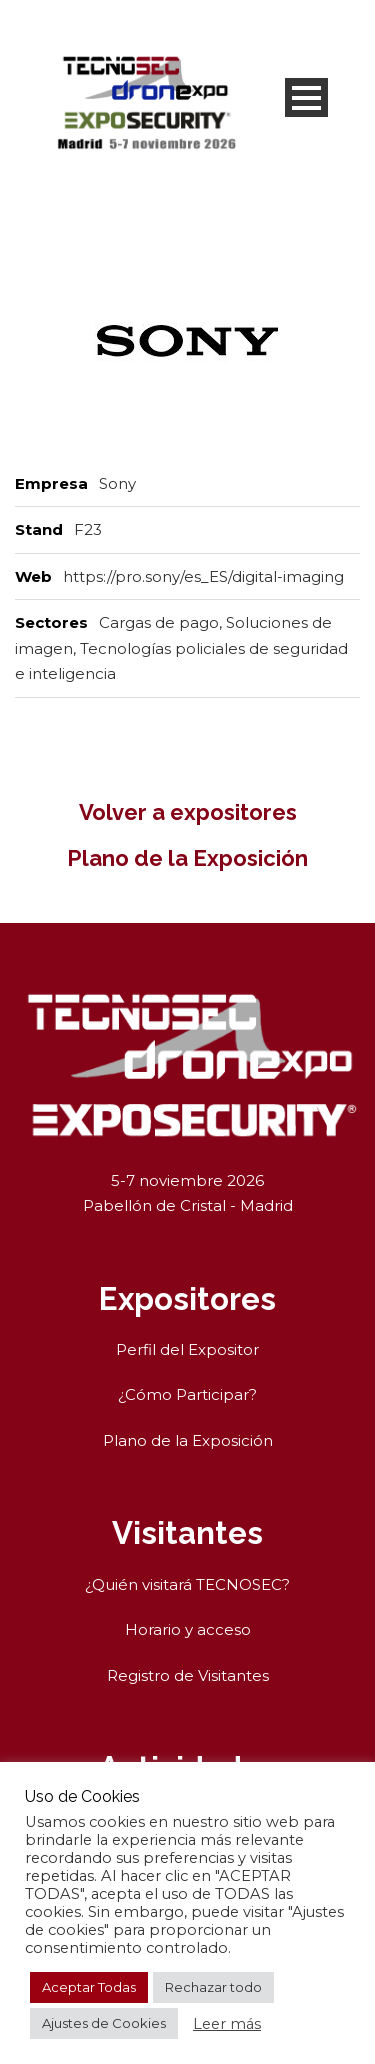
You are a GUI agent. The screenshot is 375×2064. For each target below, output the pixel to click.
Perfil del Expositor (187, 1349)
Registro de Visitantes (188, 1675)
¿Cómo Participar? (187, 1394)
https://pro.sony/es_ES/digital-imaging (203, 576)
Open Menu (306, 97)
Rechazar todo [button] (213, 1987)
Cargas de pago (159, 622)
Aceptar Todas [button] (89, 1987)
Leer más (227, 2024)
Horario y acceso (188, 1629)
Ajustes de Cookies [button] (104, 2023)
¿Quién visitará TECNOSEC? (187, 1584)
